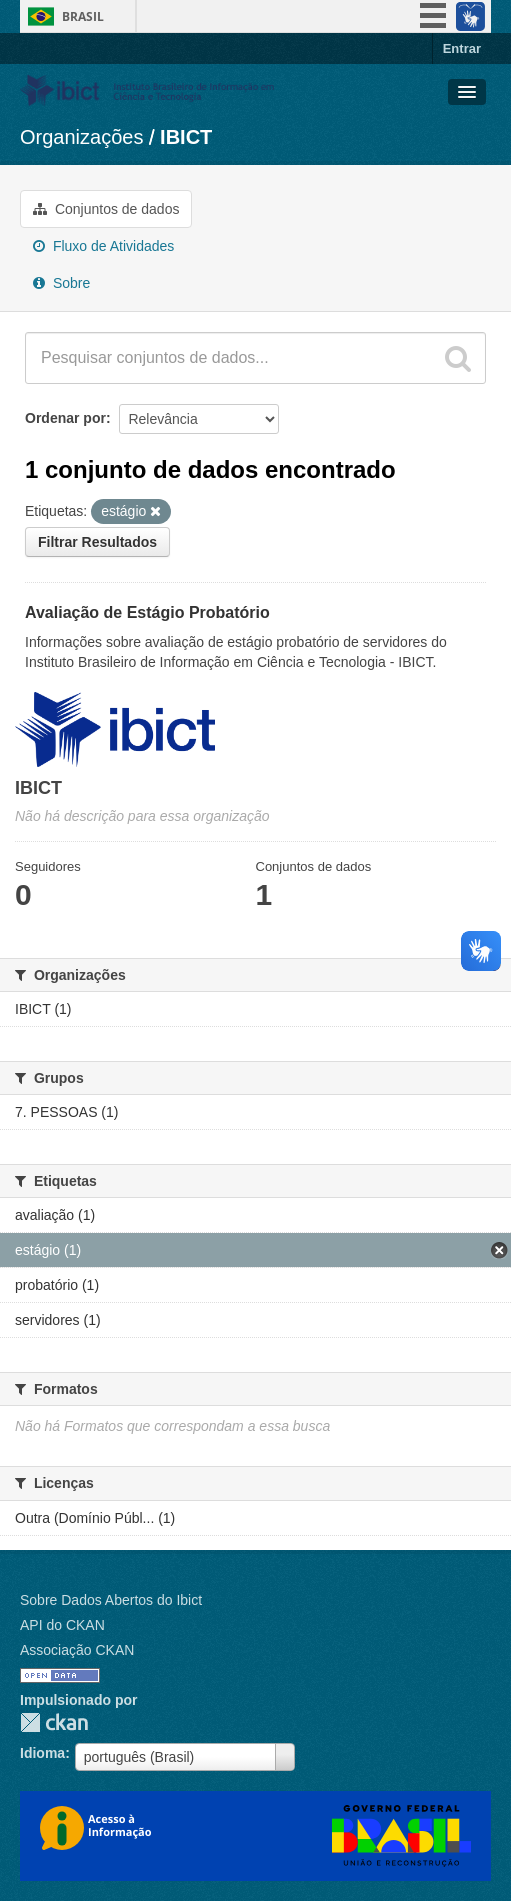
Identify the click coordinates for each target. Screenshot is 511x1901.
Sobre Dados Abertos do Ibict (111, 1600)
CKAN (54, 1722)
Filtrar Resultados (97, 542)
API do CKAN (62, 1625)
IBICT (186, 137)
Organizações (81, 137)
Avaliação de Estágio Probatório (147, 612)
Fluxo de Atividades (103, 246)
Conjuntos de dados (106, 209)
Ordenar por (65, 418)
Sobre (61, 283)
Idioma (42, 1753)
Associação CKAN (77, 1650)
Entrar (462, 48)
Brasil (83, 16)
